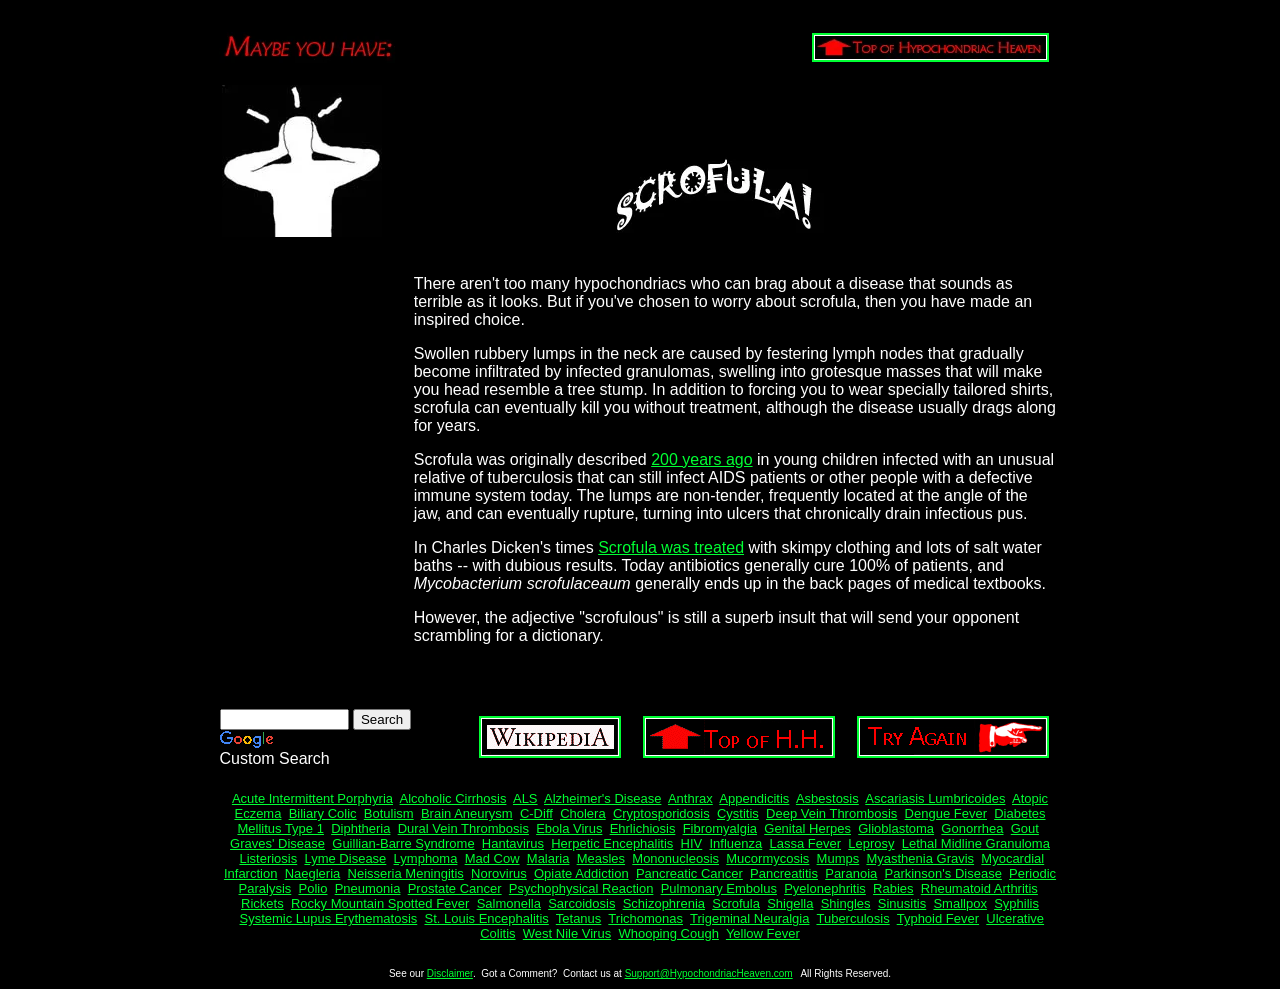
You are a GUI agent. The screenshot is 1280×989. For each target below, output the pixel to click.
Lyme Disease (345, 858)
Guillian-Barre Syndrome (403, 843)
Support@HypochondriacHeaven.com (709, 973)
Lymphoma (426, 858)
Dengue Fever (946, 813)
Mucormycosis (767, 858)
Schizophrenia (664, 903)
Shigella (790, 903)
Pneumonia (368, 888)
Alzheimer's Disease (602, 798)
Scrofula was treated (671, 547)
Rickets (262, 903)
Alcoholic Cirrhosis (453, 798)
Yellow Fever (763, 933)
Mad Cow (492, 858)
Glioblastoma (896, 828)
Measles (601, 858)
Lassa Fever (806, 843)
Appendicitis (754, 798)
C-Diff (536, 813)
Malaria (548, 858)
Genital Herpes (807, 828)
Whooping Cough (668, 933)
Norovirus (499, 873)
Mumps (838, 858)
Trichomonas (645, 918)
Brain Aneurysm (467, 813)
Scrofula (736, 903)
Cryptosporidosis (661, 813)
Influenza (736, 843)
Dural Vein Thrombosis (463, 828)
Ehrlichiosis (643, 828)
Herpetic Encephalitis (612, 843)
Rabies (893, 888)
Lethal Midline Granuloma (976, 843)
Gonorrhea (972, 828)
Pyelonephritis (825, 888)
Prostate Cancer (455, 888)
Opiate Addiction (581, 873)
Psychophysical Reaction (581, 888)
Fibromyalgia (720, 828)
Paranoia (851, 873)
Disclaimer (450, 973)
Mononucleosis (675, 858)
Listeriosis (268, 858)
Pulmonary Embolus (719, 888)
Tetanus (579, 918)
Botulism (389, 813)
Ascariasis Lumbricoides (935, 798)
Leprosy (871, 843)
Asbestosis (827, 798)
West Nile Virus (567, 933)
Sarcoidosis (581, 903)
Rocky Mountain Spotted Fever (380, 903)
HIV (692, 843)
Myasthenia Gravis (920, 858)
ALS (525, 798)
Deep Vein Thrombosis (831, 813)
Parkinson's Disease (943, 873)
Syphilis (1016, 903)
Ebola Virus (569, 828)
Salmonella (509, 903)
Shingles (846, 903)
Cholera (583, 813)
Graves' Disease (277, 843)
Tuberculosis (852, 918)
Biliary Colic (323, 813)
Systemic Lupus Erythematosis (329, 918)
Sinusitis (902, 903)
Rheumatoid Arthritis (979, 888)
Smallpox (959, 903)
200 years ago (701, 459)
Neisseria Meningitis (406, 873)
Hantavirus (513, 843)
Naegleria (313, 873)
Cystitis (738, 813)
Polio (313, 888)
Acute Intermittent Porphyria (312, 798)
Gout (1025, 828)
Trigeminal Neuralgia (749, 918)
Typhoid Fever (938, 918)
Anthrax (690, 798)
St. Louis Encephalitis (487, 918)
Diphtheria (360, 828)
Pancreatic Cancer (689, 873)
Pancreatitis (784, 873)
